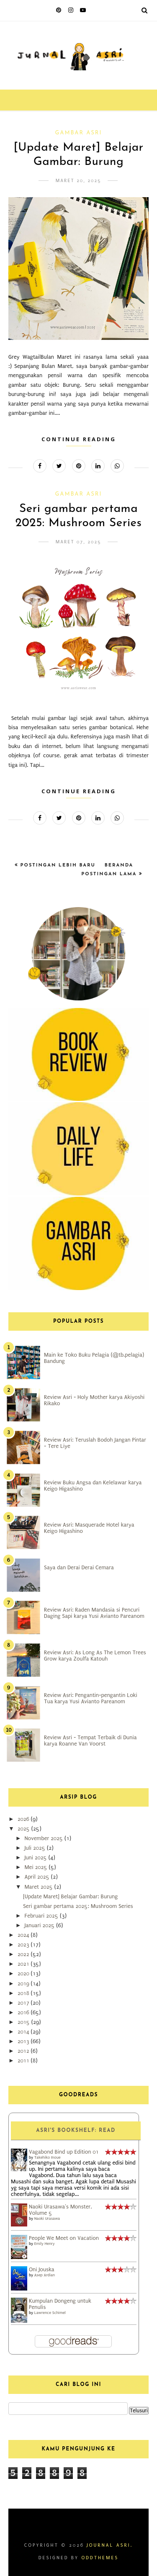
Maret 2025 (39, 1887)
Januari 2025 (40, 1925)
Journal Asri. (110, 2545)
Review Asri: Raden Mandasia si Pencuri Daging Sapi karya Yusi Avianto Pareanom (94, 1613)
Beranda (119, 865)
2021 (24, 1964)
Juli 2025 (35, 1848)
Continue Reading (78, 439)
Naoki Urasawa (47, 2218)
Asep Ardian (44, 2275)
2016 (24, 2012)
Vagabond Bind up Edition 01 (63, 2152)
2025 (24, 1828)
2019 (24, 1983)
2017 (24, 2003)
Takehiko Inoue (47, 2157)
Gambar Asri (78, 133)
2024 (24, 1935)
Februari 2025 (42, 1916)
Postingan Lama (110, 874)
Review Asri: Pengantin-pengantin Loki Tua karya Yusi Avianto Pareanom (90, 1698)
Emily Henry (44, 2243)
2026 (24, 1819)
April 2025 (37, 1877)
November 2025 (44, 1838)
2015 (24, 2022)
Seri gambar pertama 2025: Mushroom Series (78, 1906)
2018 (24, 1993)
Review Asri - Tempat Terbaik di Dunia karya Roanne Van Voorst (90, 1740)
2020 (24, 1973)
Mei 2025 (36, 1867)
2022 (24, 1954)
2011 (24, 2060)
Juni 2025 (36, 1857)
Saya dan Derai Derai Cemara (79, 1567)
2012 (24, 2051)
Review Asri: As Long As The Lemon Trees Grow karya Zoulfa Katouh (95, 1655)
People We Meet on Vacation (64, 2238)
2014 (24, 2031)
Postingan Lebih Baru (56, 865)
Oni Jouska (41, 2269)
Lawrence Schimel (50, 2312)
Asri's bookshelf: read (76, 2130)
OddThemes (99, 2558)
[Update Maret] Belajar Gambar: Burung (70, 1896)
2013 (24, 2041)
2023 (24, 1944)
